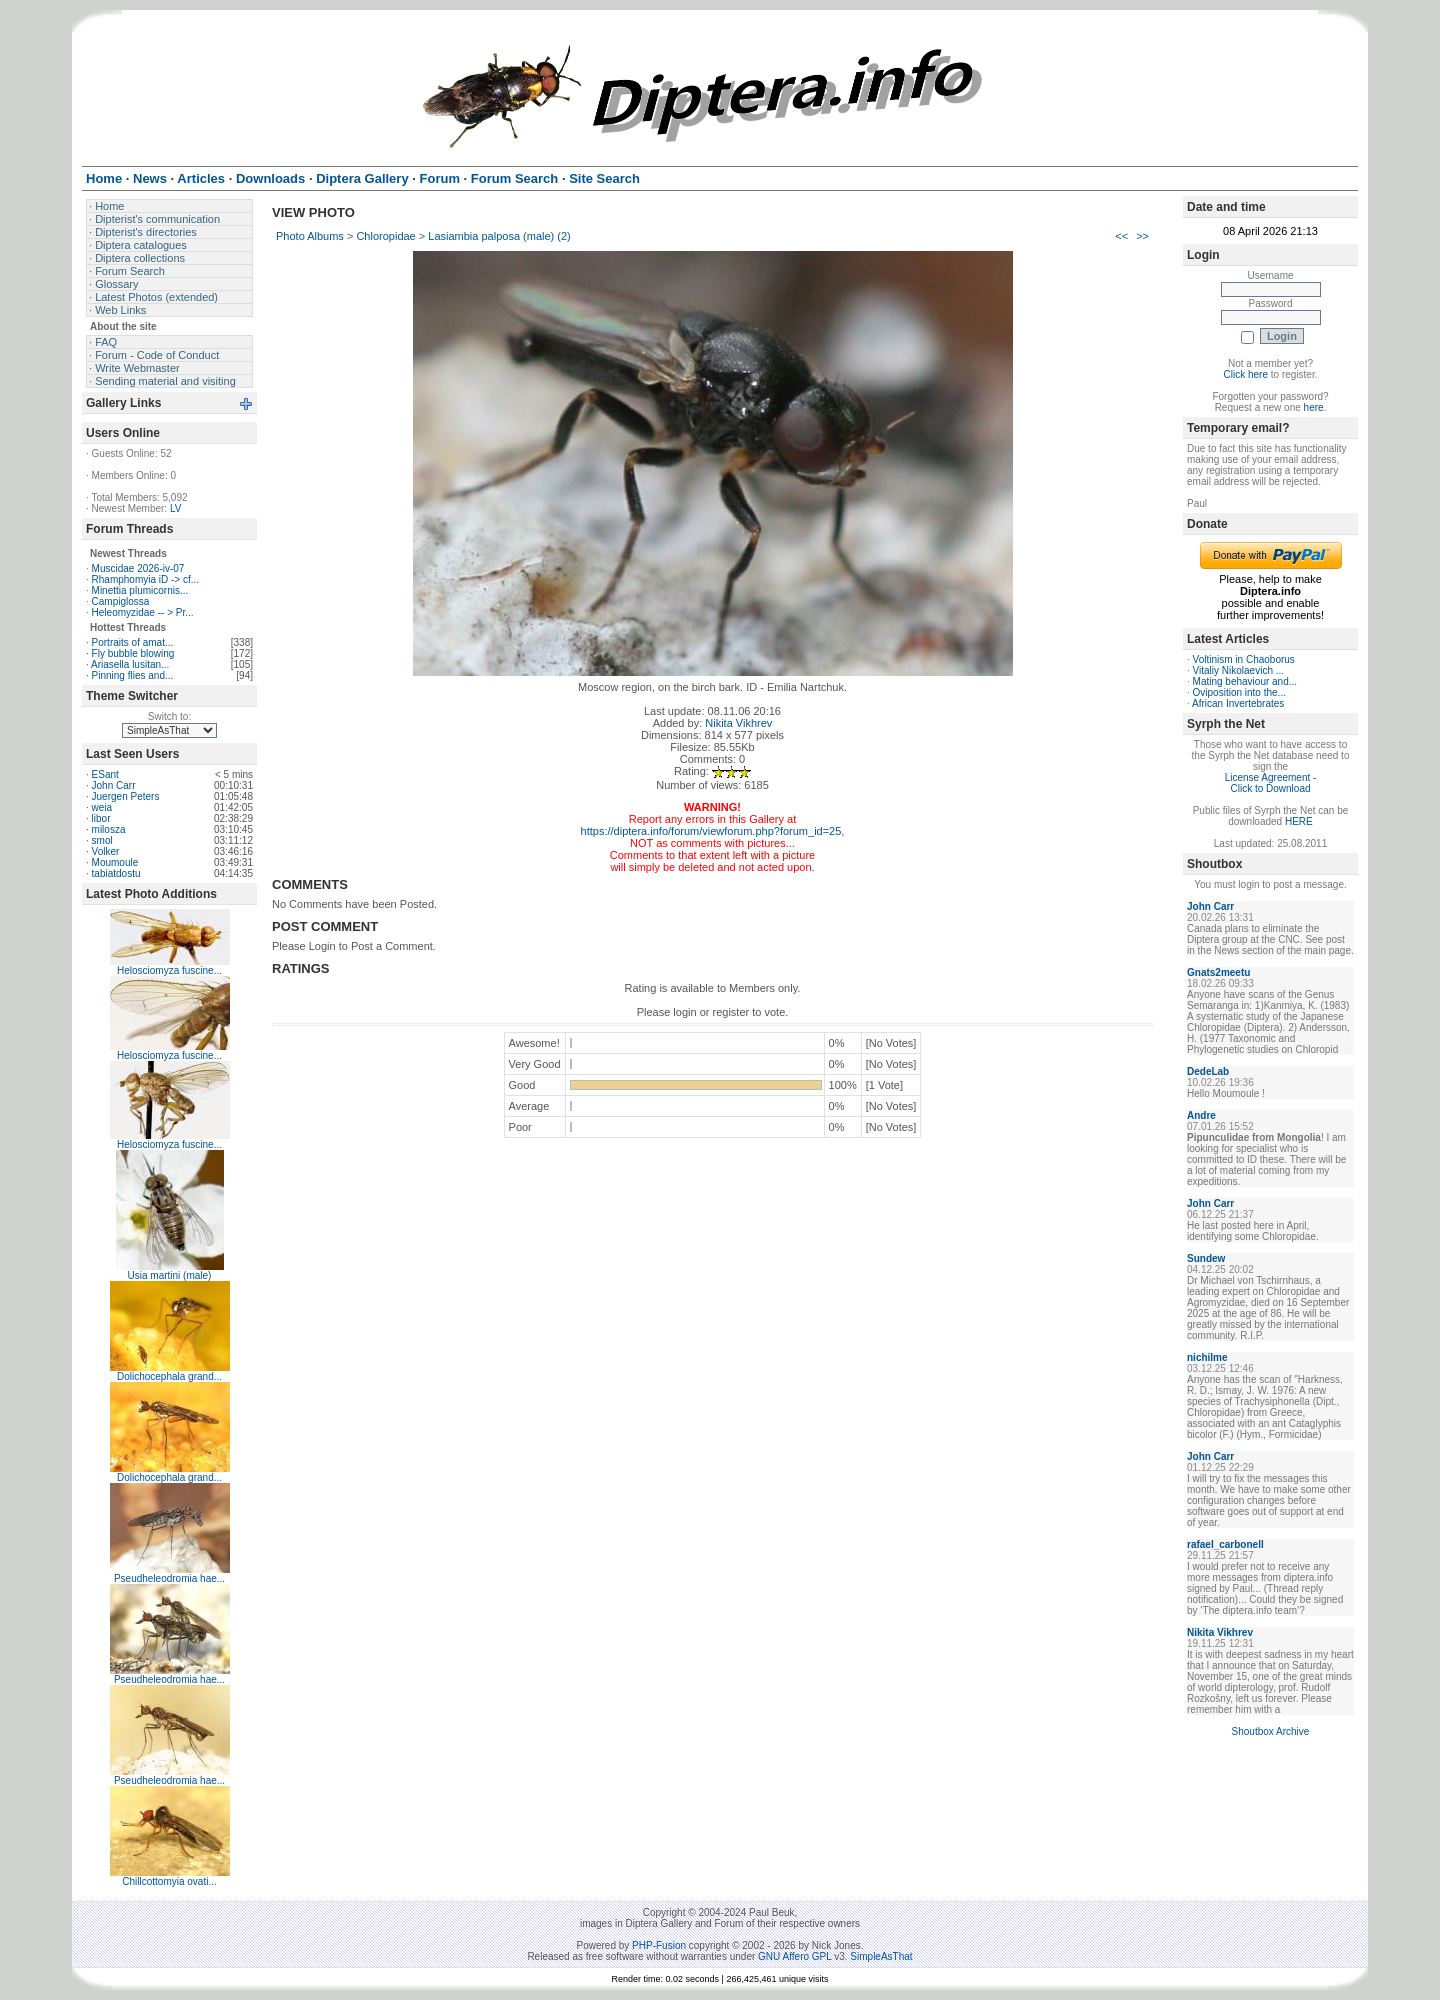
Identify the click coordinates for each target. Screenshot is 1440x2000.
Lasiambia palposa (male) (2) (499, 236)
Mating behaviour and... (1245, 681)
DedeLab (1208, 1071)
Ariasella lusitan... (130, 664)
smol (102, 840)
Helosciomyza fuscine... (169, 970)
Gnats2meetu (1218, 972)
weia (102, 807)
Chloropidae (385, 236)
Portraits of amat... (133, 642)
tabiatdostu (116, 873)
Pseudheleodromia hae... (169, 1578)
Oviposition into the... (1239, 692)
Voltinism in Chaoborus (1244, 659)
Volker (106, 851)
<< (1121, 236)
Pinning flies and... (133, 675)
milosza (109, 829)
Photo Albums (310, 236)
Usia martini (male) (170, 1275)
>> (1142, 236)
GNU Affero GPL (794, 1956)
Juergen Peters (126, 796)
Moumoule (115, 862)
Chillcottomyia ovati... (169, 1881)
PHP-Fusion (659, 1945)
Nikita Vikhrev (738, 723)
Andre (1201, 1115)
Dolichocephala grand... (169, 1376)
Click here (1246, 374)
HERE (1299, 821)
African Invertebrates (1238, 703)
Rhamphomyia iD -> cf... (146, 579)
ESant (105, 774)
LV (176, 508)
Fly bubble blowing (133, 653)
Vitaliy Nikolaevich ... (1239, 670)
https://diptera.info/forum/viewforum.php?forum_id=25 (711, 831)
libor (101, 818)
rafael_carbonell (1225, 1544)
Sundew (1206, 1258)
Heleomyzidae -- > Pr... (143, 612)
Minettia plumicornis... (140, 590)
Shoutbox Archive (1271, 1731)
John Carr (114, 785)
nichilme (1207, 1357)
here (1314, 407)
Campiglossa (121, 601)
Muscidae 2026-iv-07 (138, 568)
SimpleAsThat (881, 1956)
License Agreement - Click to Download (1271, 783)
